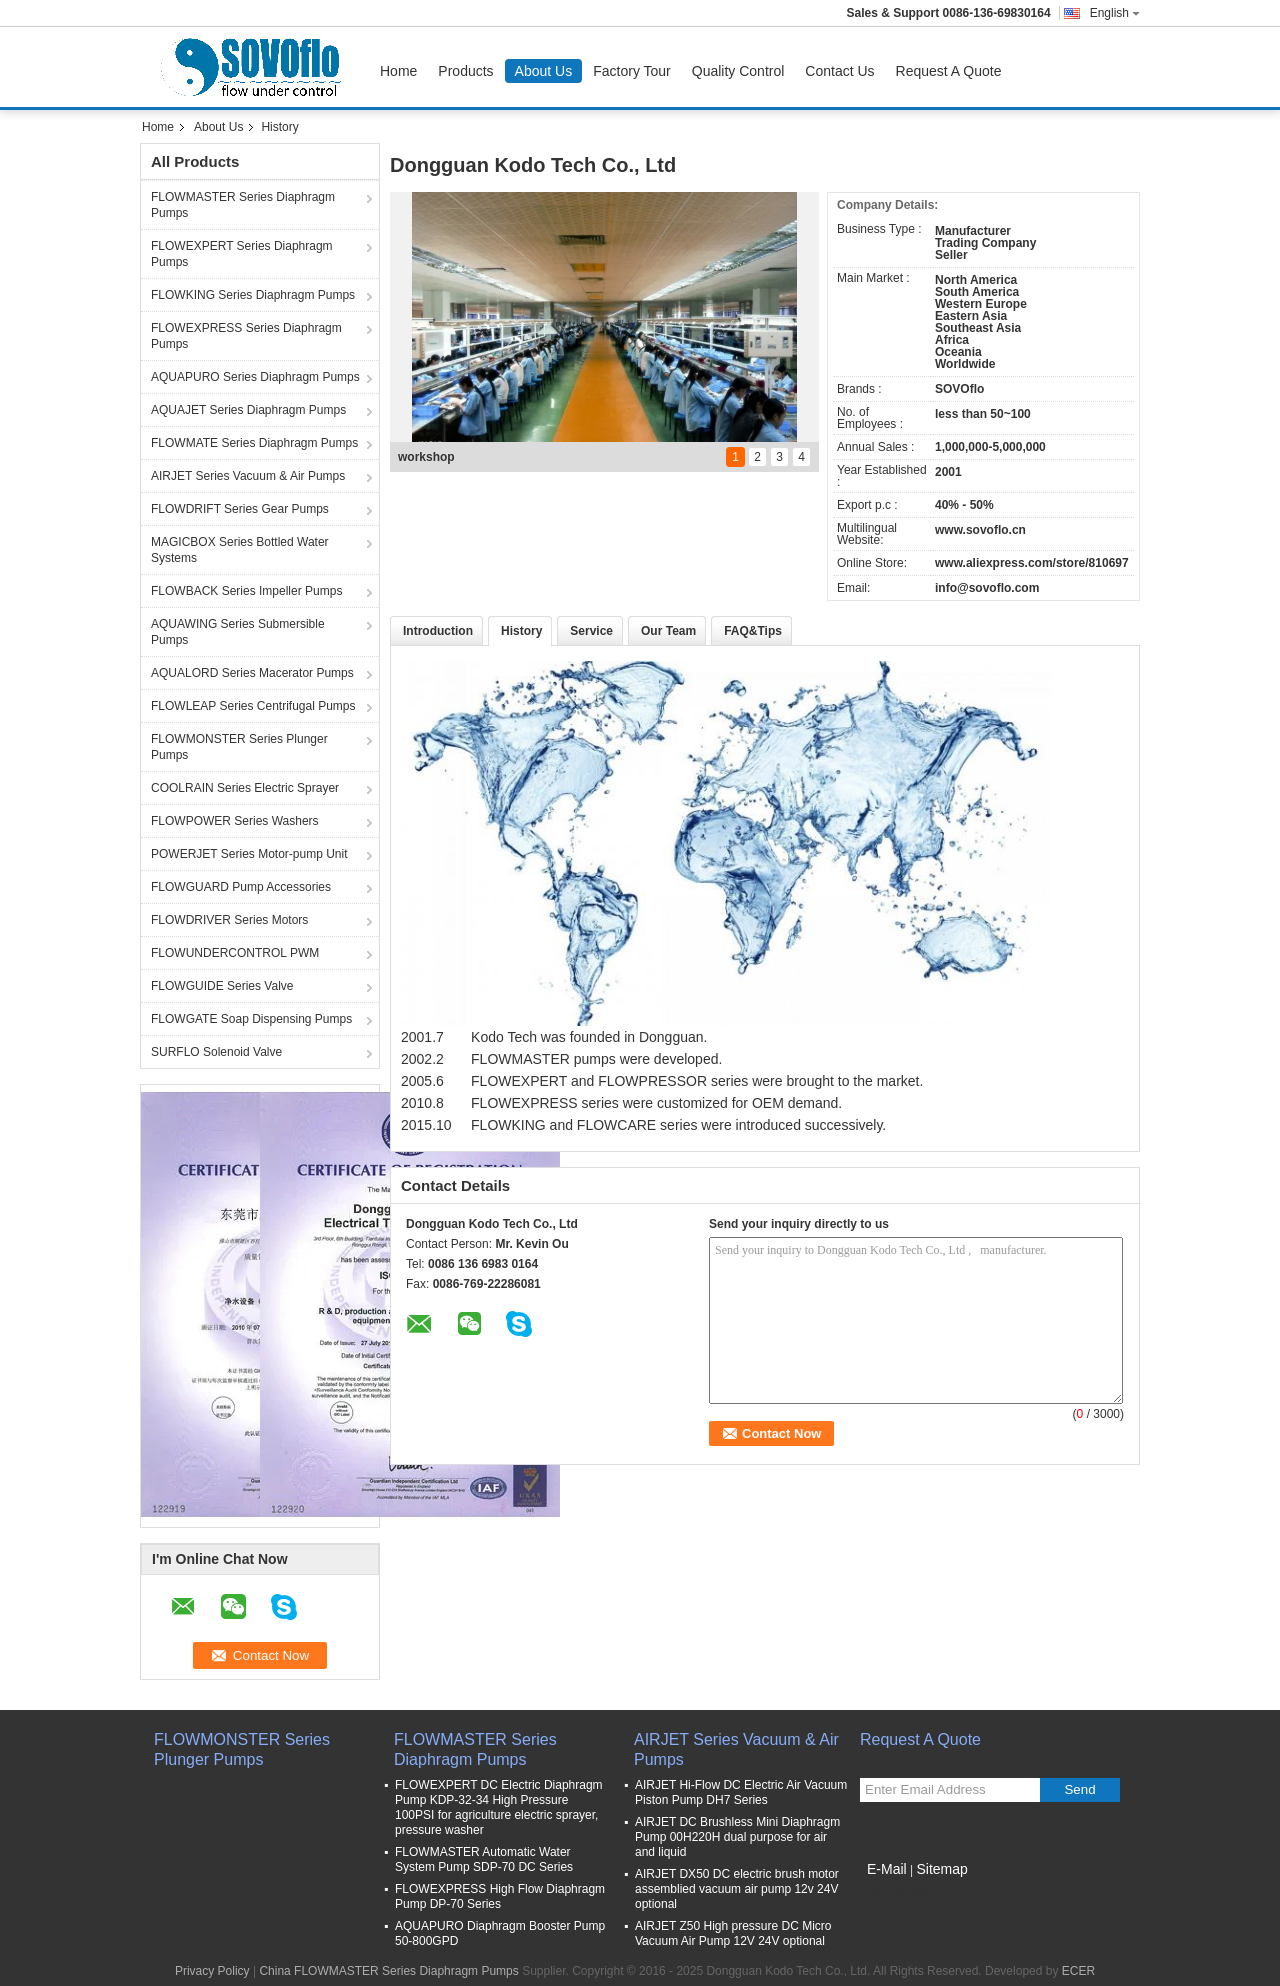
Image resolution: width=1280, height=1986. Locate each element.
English (1115, 13)
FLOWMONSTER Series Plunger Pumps (239, 747)
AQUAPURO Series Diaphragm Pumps (255, 377)
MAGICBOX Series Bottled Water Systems (240, 550)
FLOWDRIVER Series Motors (229, 920)
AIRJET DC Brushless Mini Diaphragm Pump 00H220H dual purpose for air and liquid (737, 1837)
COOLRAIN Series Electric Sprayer (245, 788)
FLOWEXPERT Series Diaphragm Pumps (242, 254)
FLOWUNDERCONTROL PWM (235, 953)
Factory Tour (632, 71)
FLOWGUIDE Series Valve (222, 986)
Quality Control (738, 71)
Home (398, 71)
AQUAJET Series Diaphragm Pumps (248, 410)
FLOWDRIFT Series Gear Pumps (240, 509)
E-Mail (887, 1869)
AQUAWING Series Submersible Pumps (238, 632)
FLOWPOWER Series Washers (235, 821)
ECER (1078, 1971)
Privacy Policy (212, 1971)
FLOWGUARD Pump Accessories (241, 887)
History (521, 631)
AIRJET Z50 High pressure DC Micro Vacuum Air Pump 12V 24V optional (733, 1933)
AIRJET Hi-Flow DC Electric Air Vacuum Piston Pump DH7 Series (741, 1792)
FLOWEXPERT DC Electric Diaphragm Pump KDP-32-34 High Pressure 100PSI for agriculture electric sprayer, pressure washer (499, 1807)
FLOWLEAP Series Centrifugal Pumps (253, 706)
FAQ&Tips (753, 631)
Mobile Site (895, 1894)
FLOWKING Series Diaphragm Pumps (253, 295)
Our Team (668, 631)
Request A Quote (949, 71)
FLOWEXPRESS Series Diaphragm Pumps (246, 336)
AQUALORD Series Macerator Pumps (252, 673)
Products (465, 71)
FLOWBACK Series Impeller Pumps (246, 591)
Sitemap (941, 1869)
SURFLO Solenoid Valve (216, 1052)
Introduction (438, 631)
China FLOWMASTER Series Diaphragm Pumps (388, 1971)
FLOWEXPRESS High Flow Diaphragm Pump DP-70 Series (500, 1896)
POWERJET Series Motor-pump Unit (249, 854)
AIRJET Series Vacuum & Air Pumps (248, 476)
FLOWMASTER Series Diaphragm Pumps (243, 205)
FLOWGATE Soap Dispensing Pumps (251, 1019)
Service (591, 631)
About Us (544, 71)
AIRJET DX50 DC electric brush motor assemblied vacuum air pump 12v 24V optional (737, 1889)
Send (1079, 1789)
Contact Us (839, 71)
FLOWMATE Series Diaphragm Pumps (254, 443)
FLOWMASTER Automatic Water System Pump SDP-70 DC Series (484, 1859)
